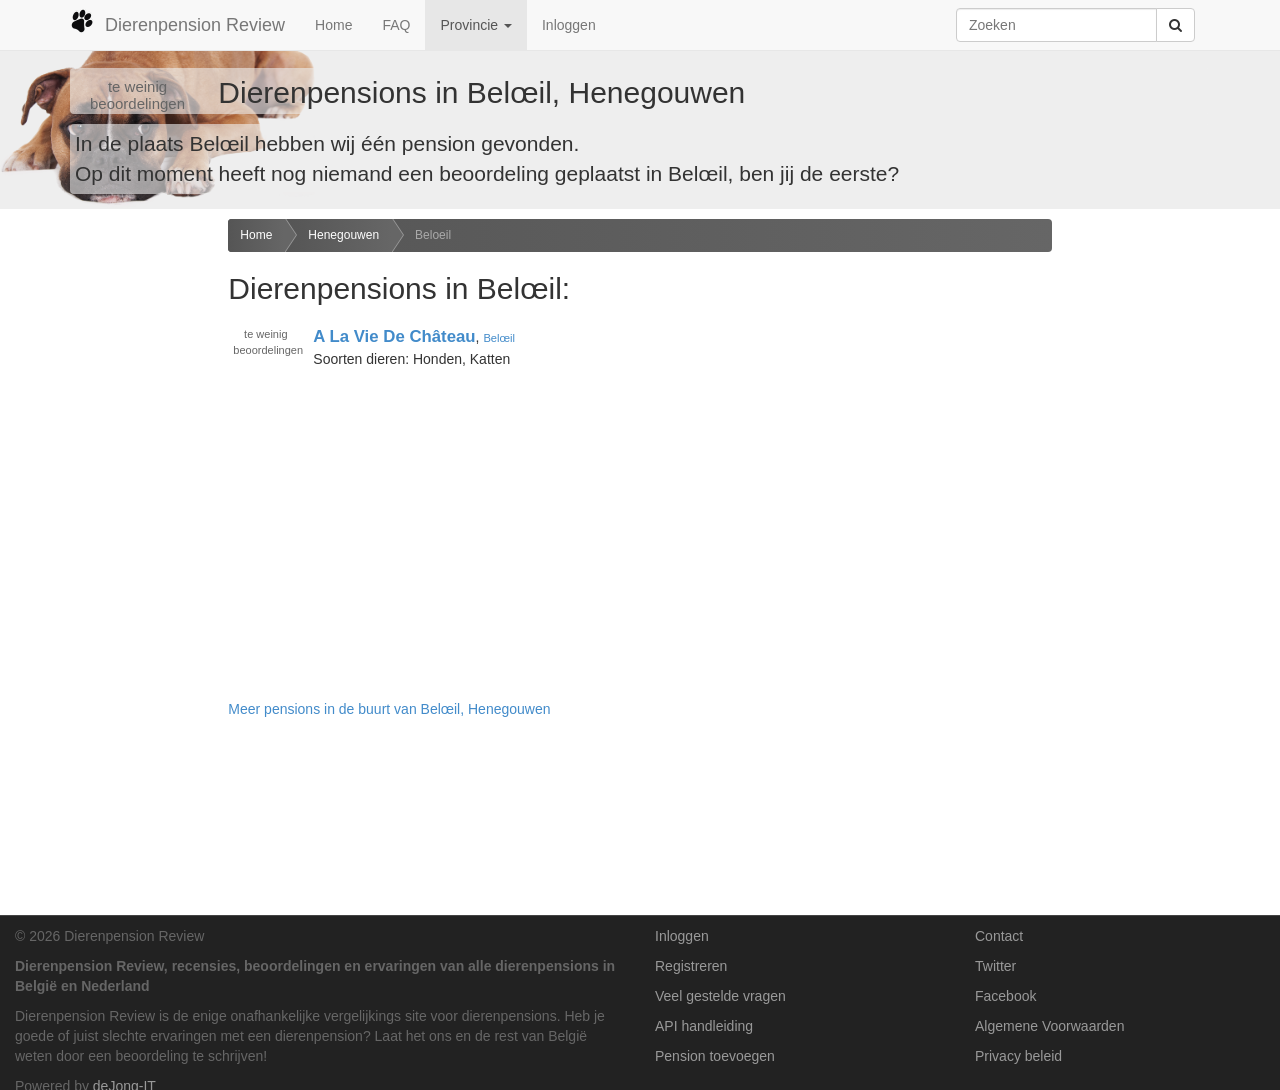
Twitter (995, 966)
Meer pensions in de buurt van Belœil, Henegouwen (389, 709)
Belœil (499, 338)
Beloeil (433, 235)
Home (333, 25)
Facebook (1005, 996)
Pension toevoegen (715, 1056)
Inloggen (569, 25)
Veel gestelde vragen (720, 996)
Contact (999, 936)
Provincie (475, 25)
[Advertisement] (106, 534)
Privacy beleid (1018, 1056)
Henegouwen (343, 235)
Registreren (691, 966)
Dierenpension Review (177, 22)
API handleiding (704, 1026)
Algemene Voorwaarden (1049, 1026)
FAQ (396, 25)
